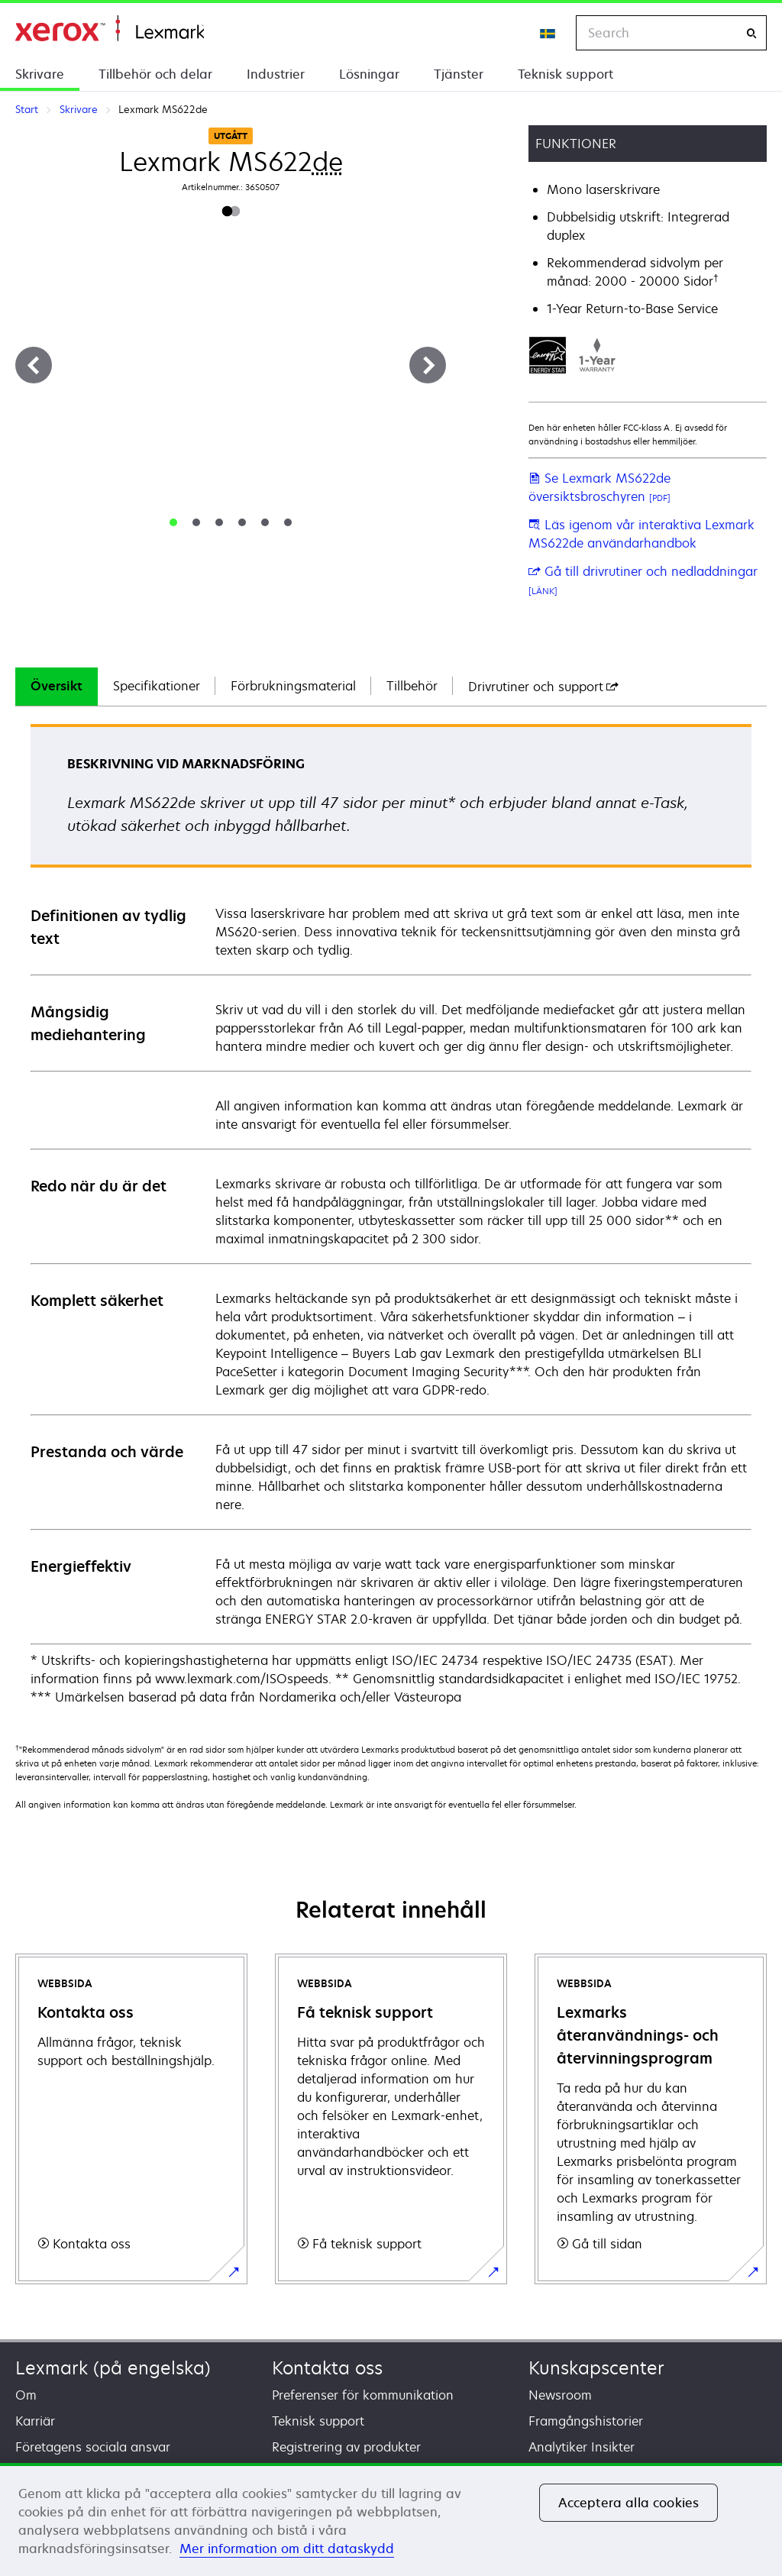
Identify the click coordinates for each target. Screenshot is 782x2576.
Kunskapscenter (596, 2368)
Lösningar (369, 74)
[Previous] (33, 365)
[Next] (427, 365)
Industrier (276, 74)
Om (26, 2395)
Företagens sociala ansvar (92, 2447)
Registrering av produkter (346, 2447)
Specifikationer (156, 685)
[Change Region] (548, 33)
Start (109, 28)
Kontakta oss (327, 2368)
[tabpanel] (391, 1215)
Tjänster (458, 74)
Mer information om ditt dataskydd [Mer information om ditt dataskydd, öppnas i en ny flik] (286, 2548)
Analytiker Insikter (581, 2447)
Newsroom (560, 2395)
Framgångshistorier (585, 2421)
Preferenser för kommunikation (363, 2395)
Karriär (35, 2421)
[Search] (751, 33)
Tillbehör (412, 685)
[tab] (173, 522)
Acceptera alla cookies (629, 2502)
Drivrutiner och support (543, 686)
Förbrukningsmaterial (293, 685)
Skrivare (39, 74)
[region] (391, 2519)
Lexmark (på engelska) (113, 2368)
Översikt (56, 685)
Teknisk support (565, 74)
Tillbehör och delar (155, 74)
